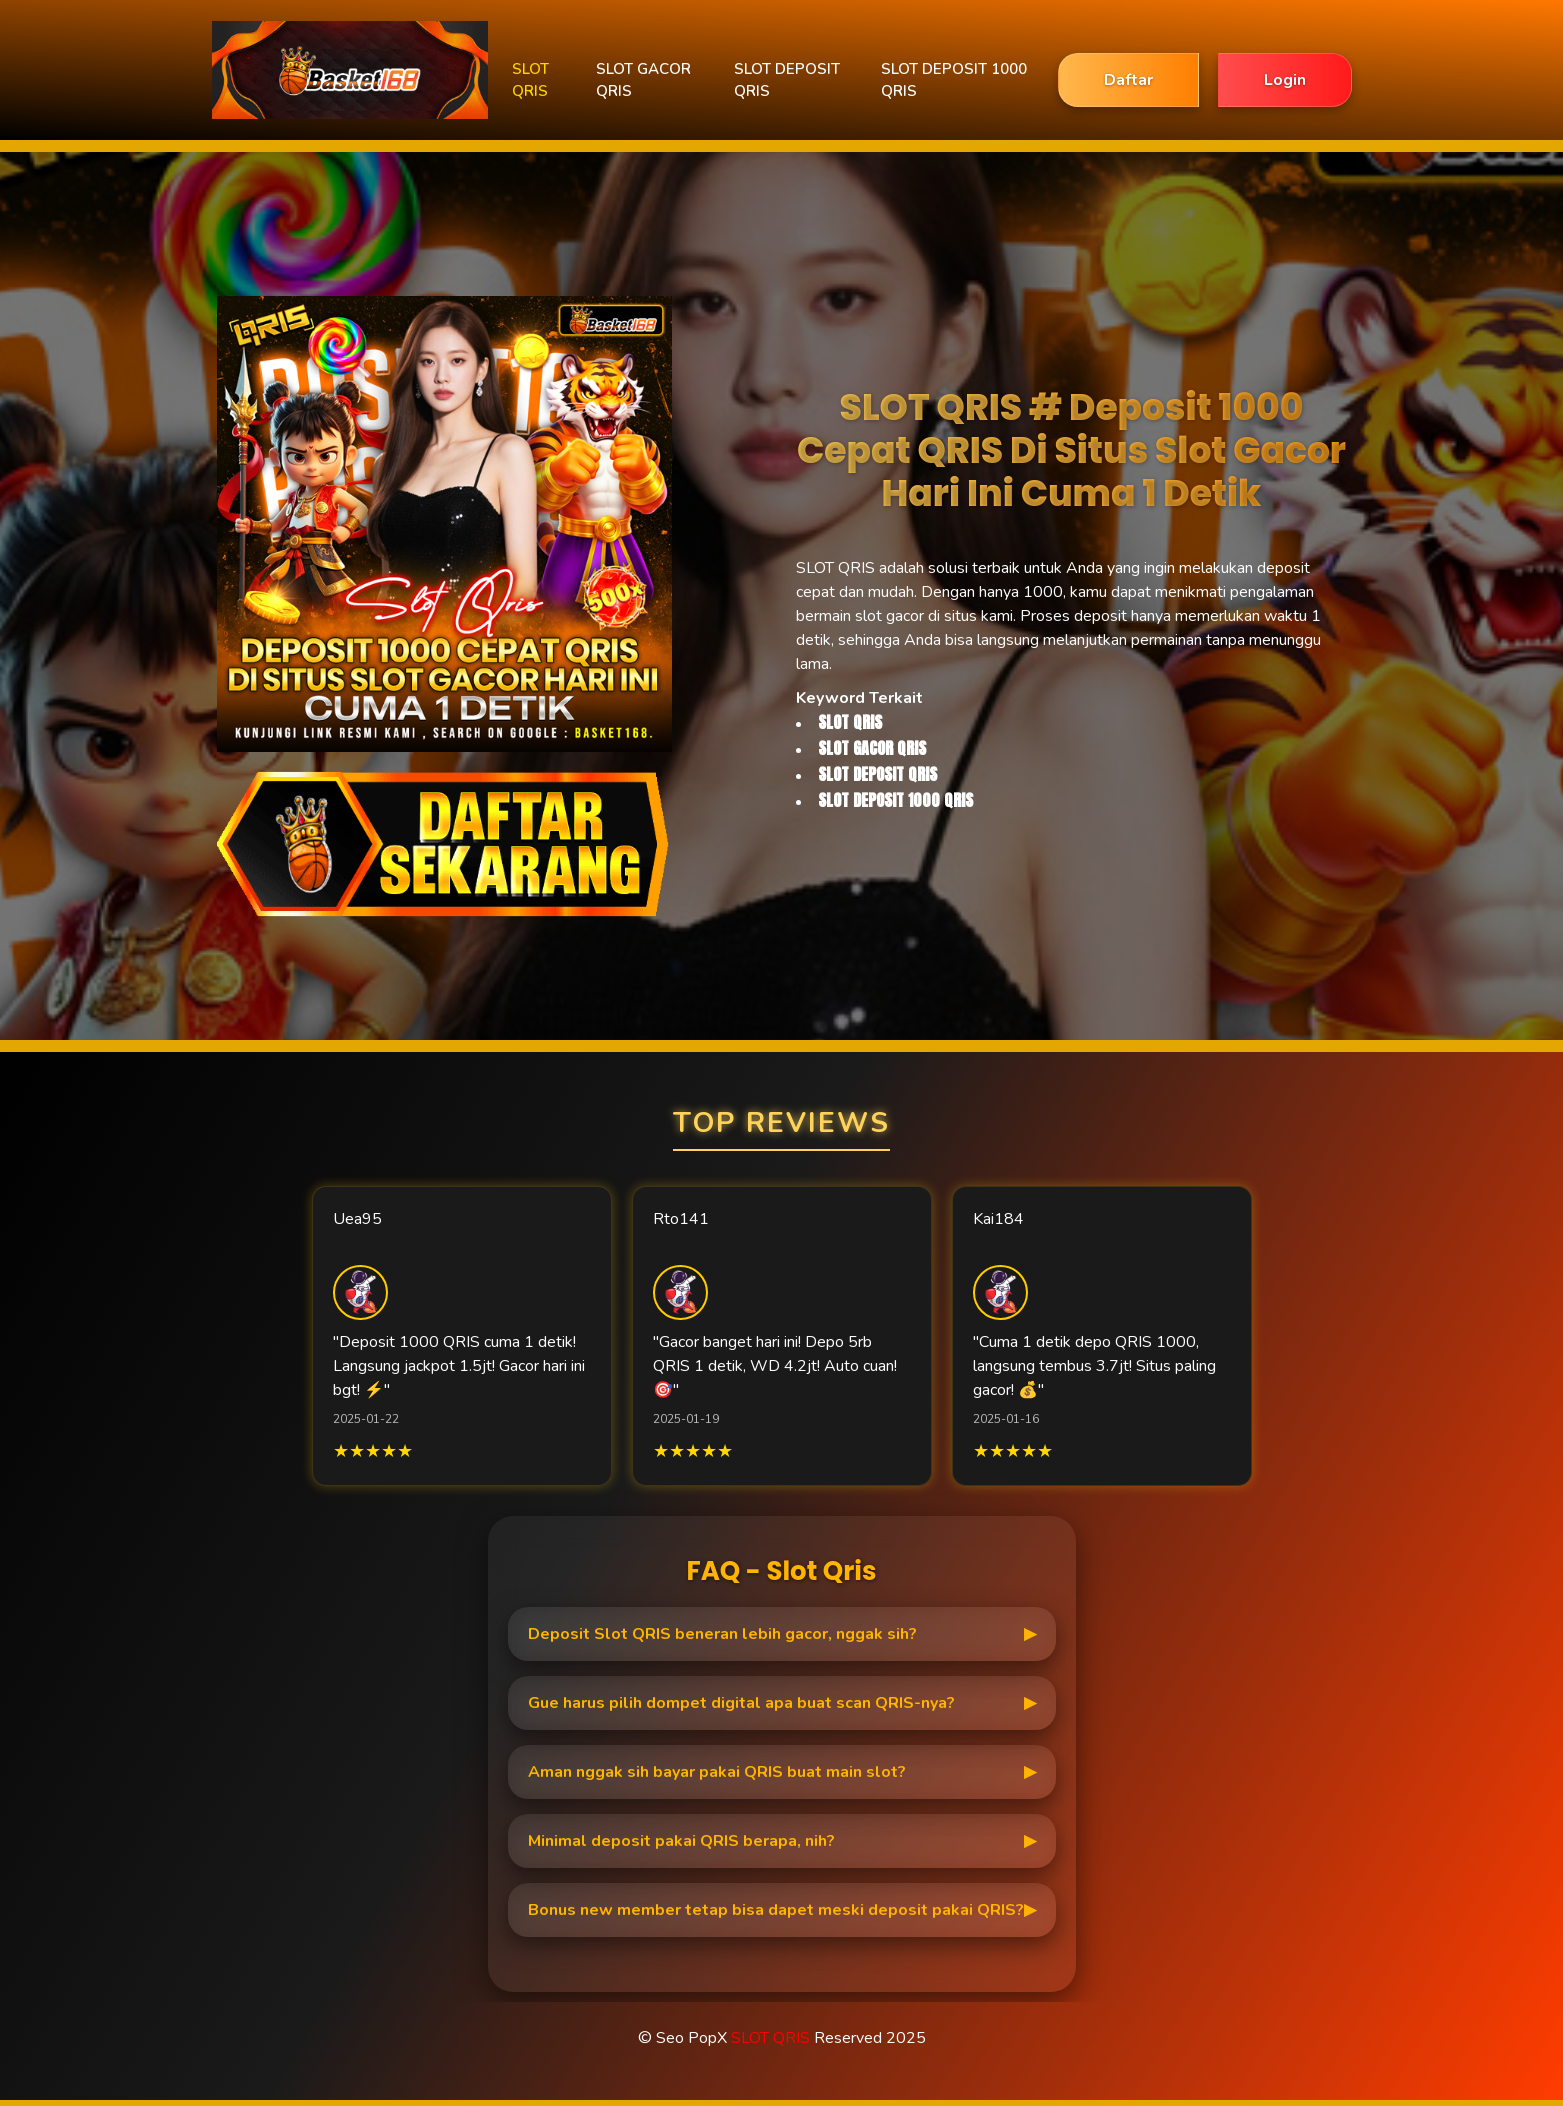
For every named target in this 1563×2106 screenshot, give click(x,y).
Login (1285, 80)
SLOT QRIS (530, 80)
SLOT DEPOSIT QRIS (787, 80)
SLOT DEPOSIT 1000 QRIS (954, 80)
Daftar (1128, 80)
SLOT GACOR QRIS (643, 80)
